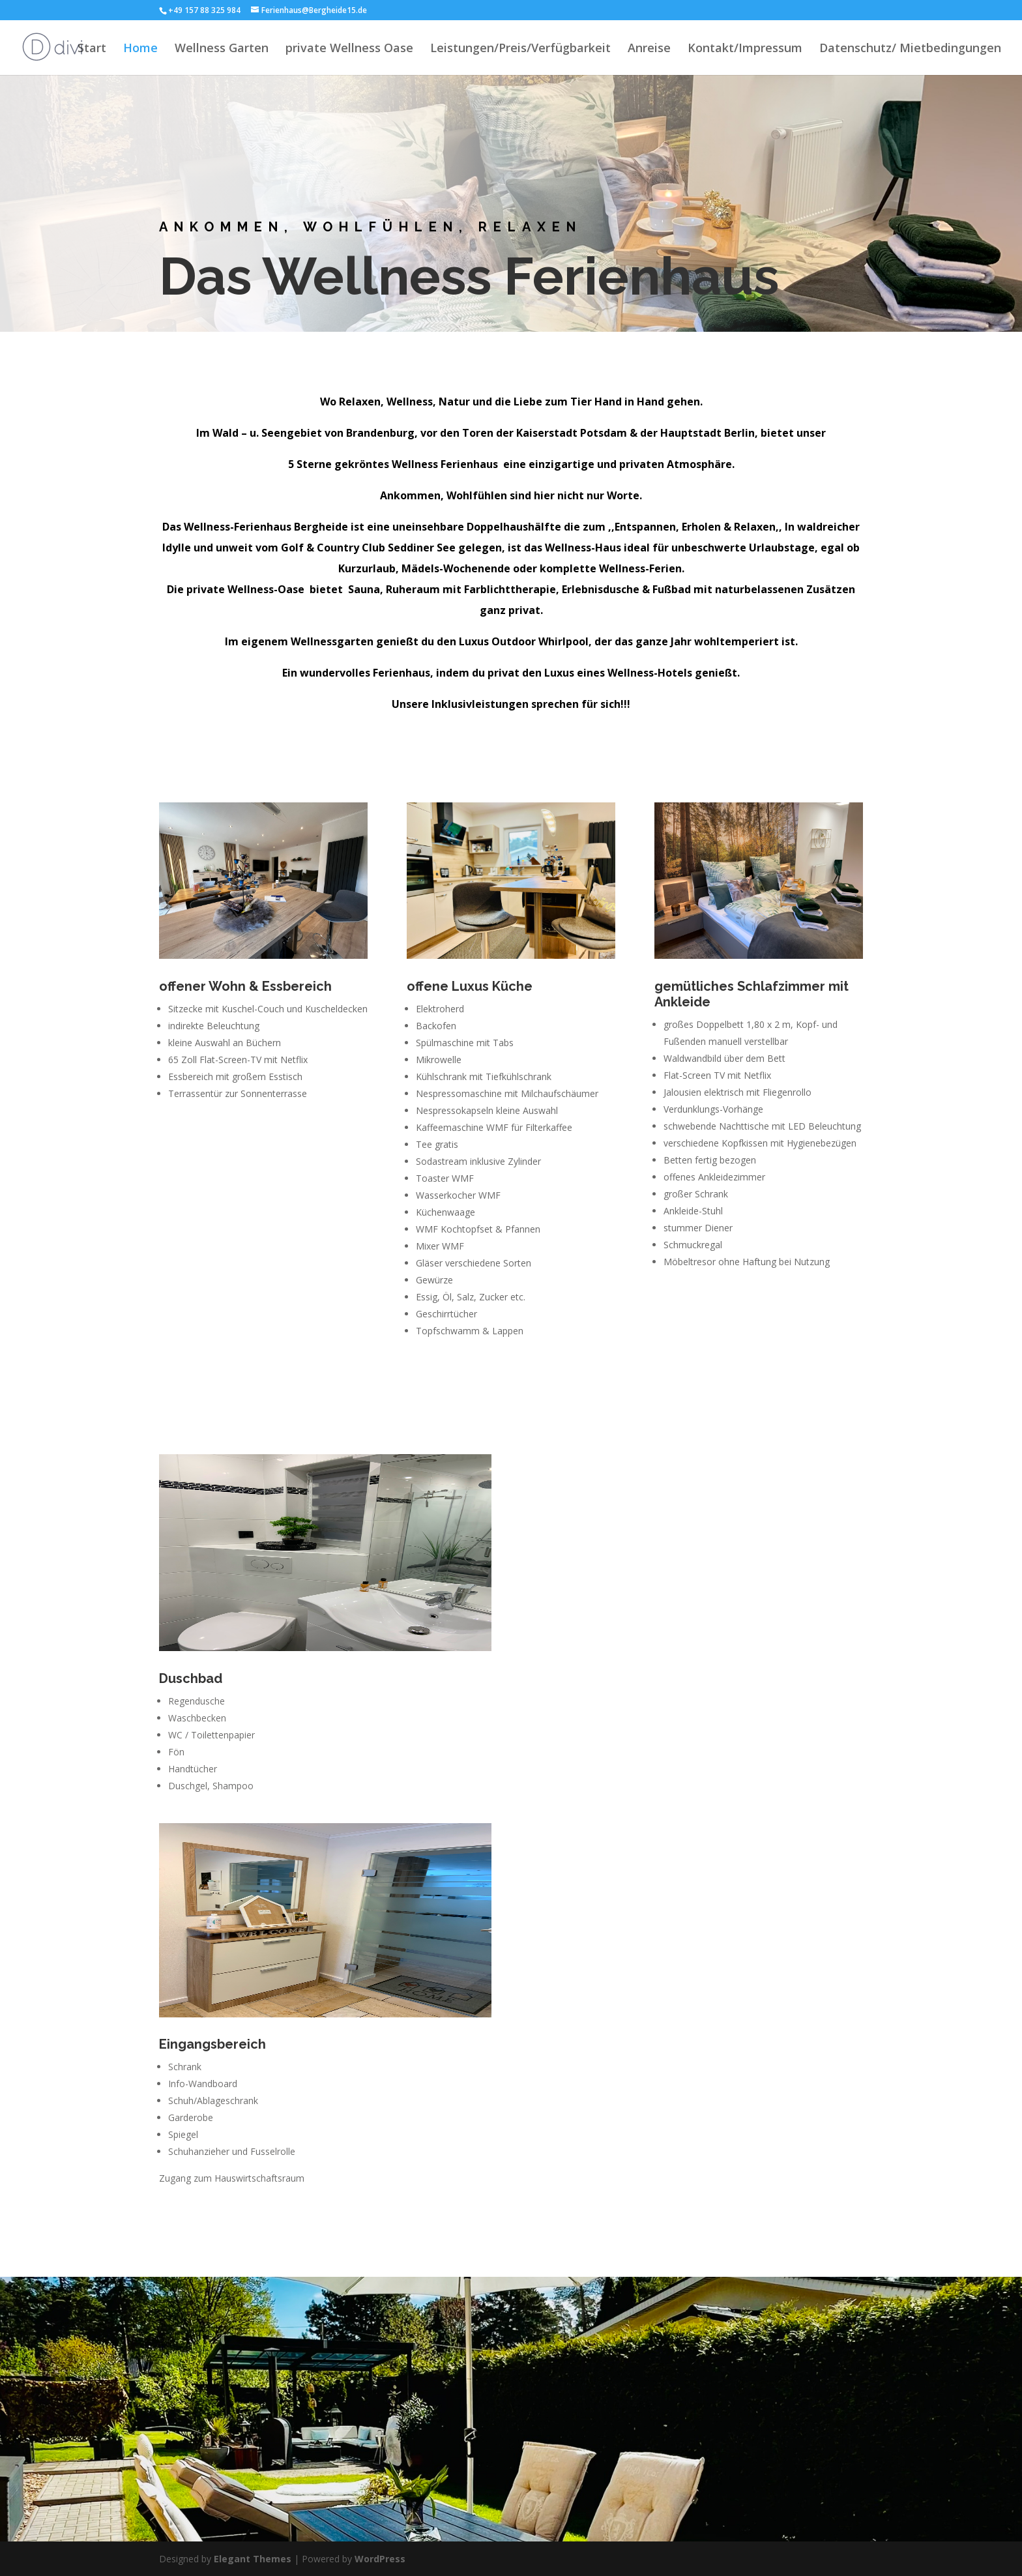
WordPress (380, 2559)
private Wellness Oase (349, 49)
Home (140, 49)
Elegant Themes (252, 2559)
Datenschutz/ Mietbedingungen (910, 49)
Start (92, 49)
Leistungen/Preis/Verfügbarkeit (520, 49)
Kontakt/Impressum (745, 49)
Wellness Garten (222, 49)
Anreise (649, 49)
